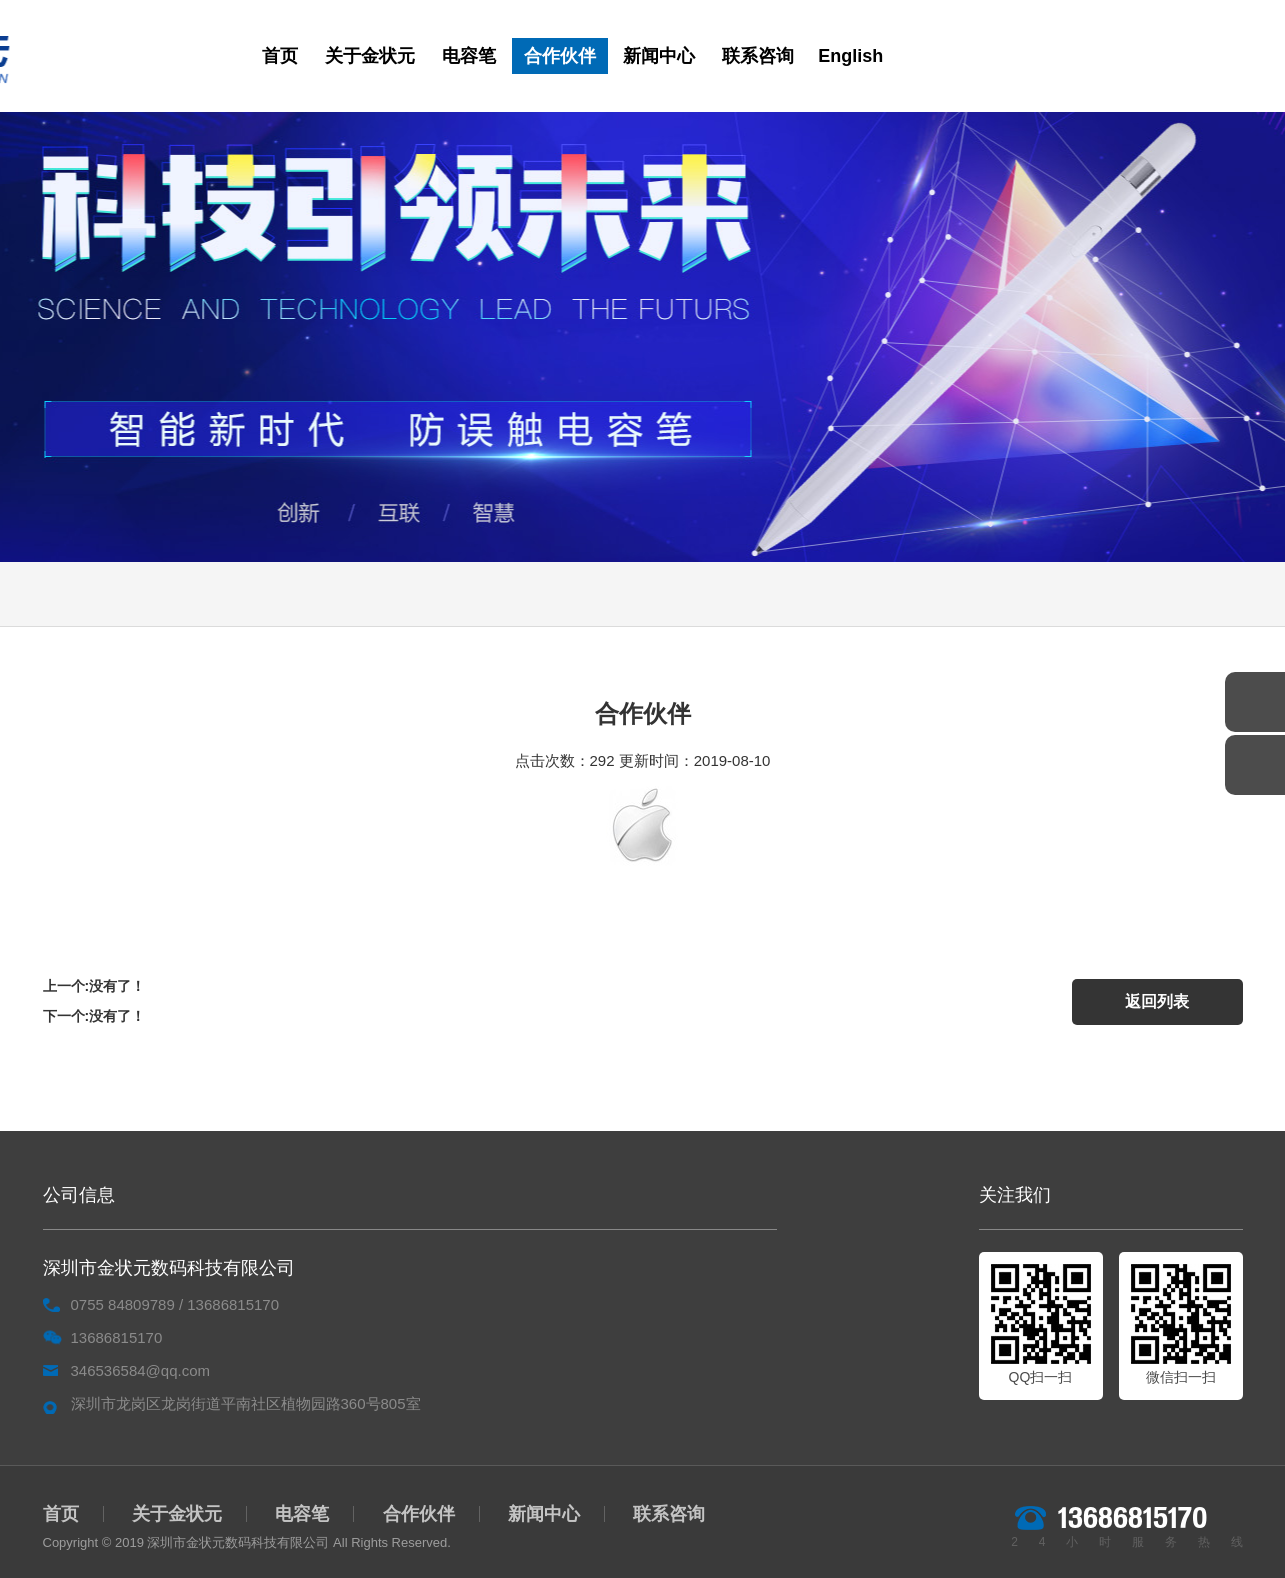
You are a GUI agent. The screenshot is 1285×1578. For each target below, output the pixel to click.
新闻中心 (659, 56)
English (850, 56)
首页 (280, 56)
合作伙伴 (560, 56)
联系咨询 (758, 56)
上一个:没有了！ (94, 986)
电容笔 (469, 56)
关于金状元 (370, 56)
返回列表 (1156, 1000)
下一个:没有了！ (94, 1016)
